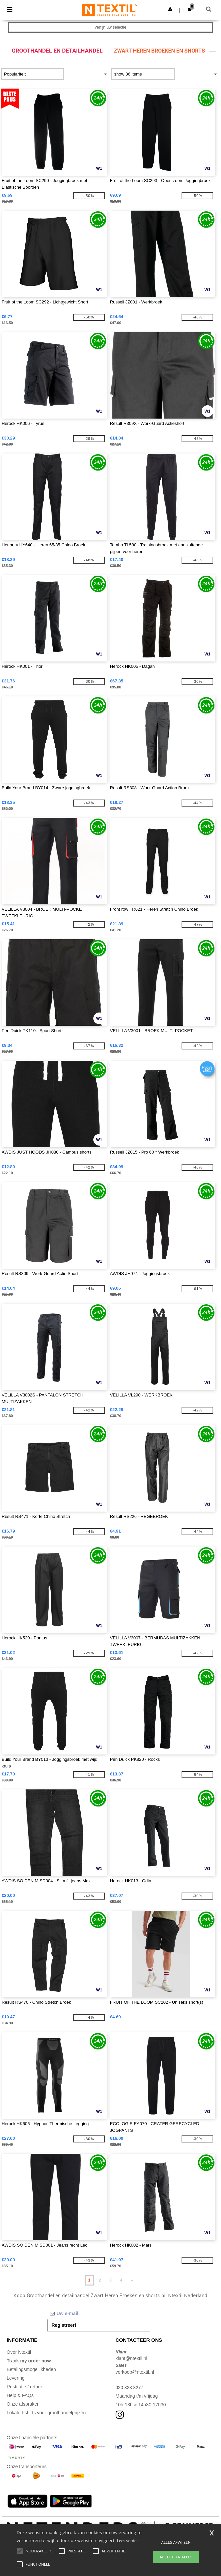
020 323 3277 (130, 2387)
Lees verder (127, 2540)
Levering (16, 2378)
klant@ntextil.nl (131, 2358)
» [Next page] (132, 2280)
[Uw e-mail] (98, 2313)
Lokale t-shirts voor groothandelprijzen (46, 2412)
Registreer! (64, 2325)
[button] (170, 9)
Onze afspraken (23, 2404)
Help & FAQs (20, 2395)
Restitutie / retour (24, 2386)
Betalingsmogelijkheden (31, 2369)
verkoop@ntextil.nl (135, 2372)
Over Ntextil (19, 2352)
